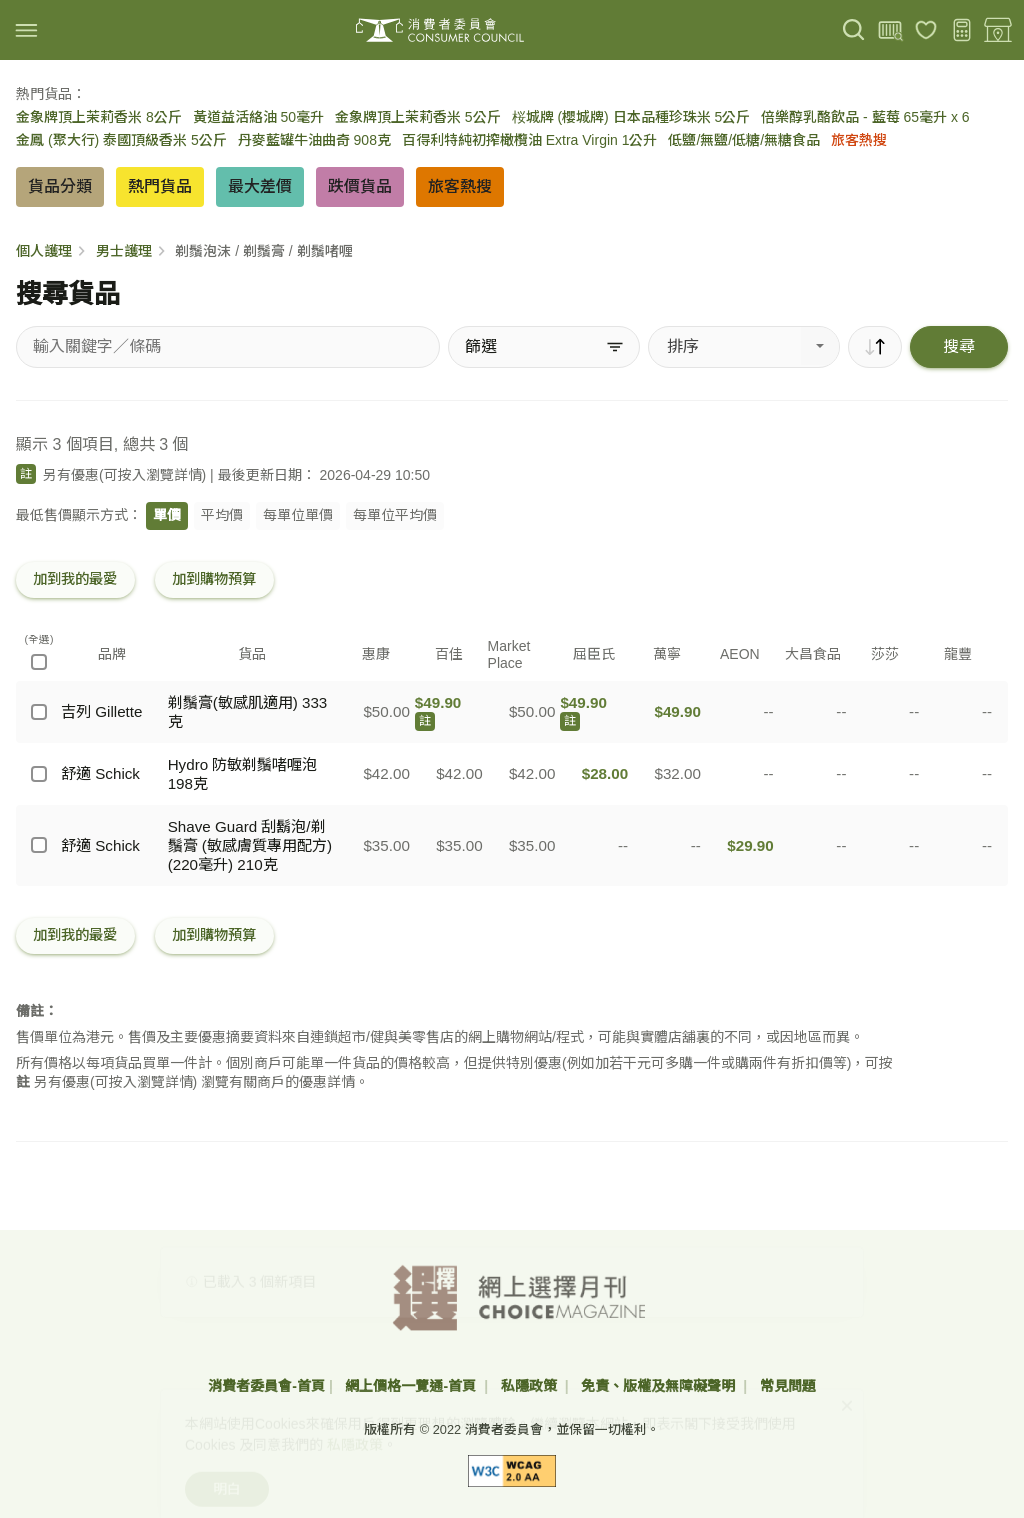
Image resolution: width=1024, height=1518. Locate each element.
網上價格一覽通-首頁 (412, 1386)
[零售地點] (998, 30)
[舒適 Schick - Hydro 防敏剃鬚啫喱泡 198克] (39, 774)
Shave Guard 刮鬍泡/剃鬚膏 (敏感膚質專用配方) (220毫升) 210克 (250, 845)
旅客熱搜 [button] (460, 186)
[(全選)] (39, 662)
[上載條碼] (890, 30)
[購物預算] (962, 30)
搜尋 (959, 346)
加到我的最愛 (75, 579)
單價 (167, 515)
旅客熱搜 (859, 140)
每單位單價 (298, 515)
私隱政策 (531, 1386)
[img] (26, 30)
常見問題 (788, 1386)
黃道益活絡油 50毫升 (258, 117)
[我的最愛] (926, 30)
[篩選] (544, 347)
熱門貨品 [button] (160, 186)
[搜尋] (854, 30)
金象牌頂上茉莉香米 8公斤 (99, 117)
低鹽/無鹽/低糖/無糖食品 (744, 140)
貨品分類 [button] (60, 186)
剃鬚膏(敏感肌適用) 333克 (248, 712)
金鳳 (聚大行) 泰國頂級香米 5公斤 (121, 140)
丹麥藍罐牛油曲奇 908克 (314, 140)
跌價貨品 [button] (360, 186)
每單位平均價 (395, 515)
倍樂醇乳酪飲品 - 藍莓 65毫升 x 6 (865, 117)
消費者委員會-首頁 (266, 1386)
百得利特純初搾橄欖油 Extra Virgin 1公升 (530, 140)
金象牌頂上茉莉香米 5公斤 (418, 117)
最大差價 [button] (260, 186)
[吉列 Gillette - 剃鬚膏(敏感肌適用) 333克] (39, 712)
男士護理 (124, 251)
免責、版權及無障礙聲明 (660, 1386)
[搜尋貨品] (228, 347)
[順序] (875, 347)
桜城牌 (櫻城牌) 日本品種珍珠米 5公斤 (631, 117)
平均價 (222, 515)
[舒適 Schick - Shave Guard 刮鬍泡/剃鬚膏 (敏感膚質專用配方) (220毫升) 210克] (39, 845)
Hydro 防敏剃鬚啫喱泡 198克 (243, 774)
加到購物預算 (214, 579)
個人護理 (44, 251)
